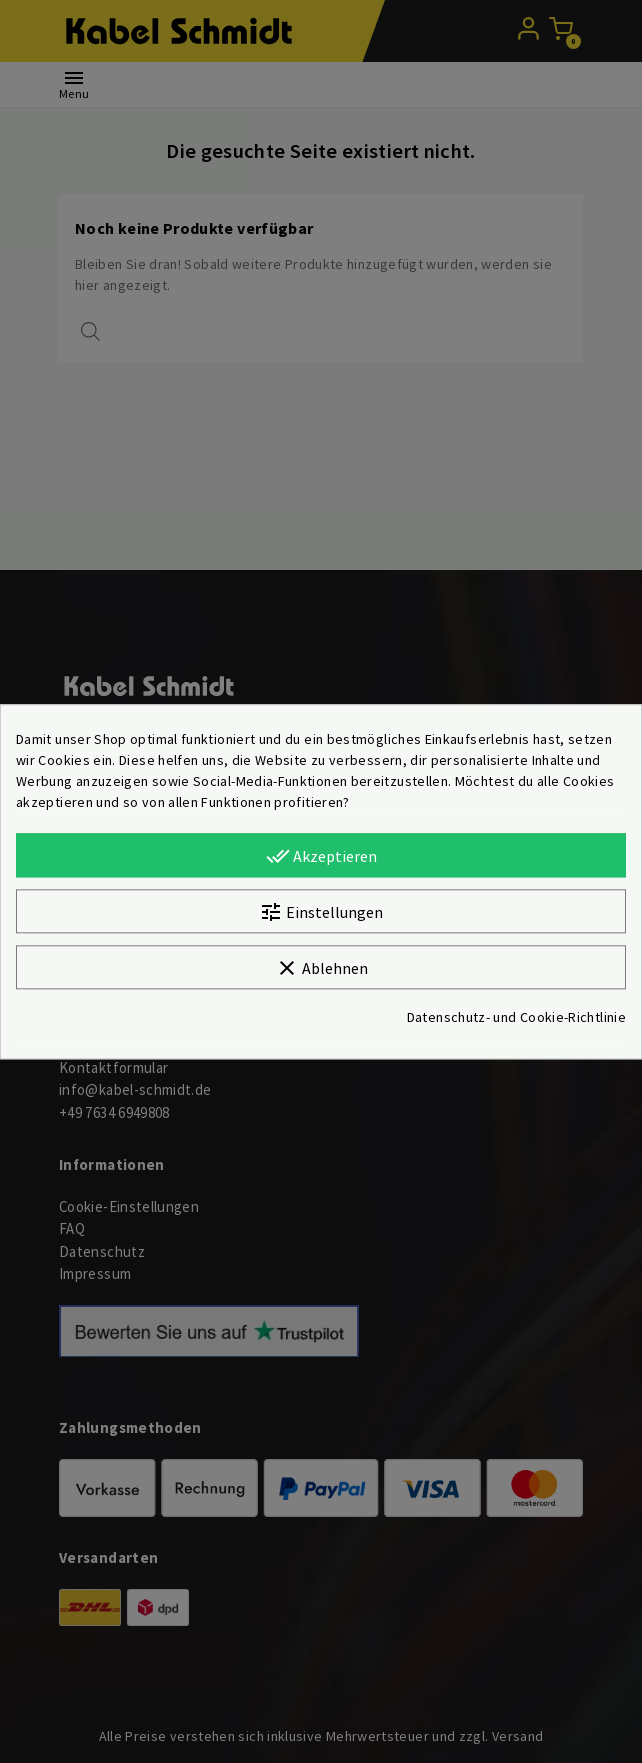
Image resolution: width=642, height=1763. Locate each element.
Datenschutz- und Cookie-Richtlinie (516, 1017)
